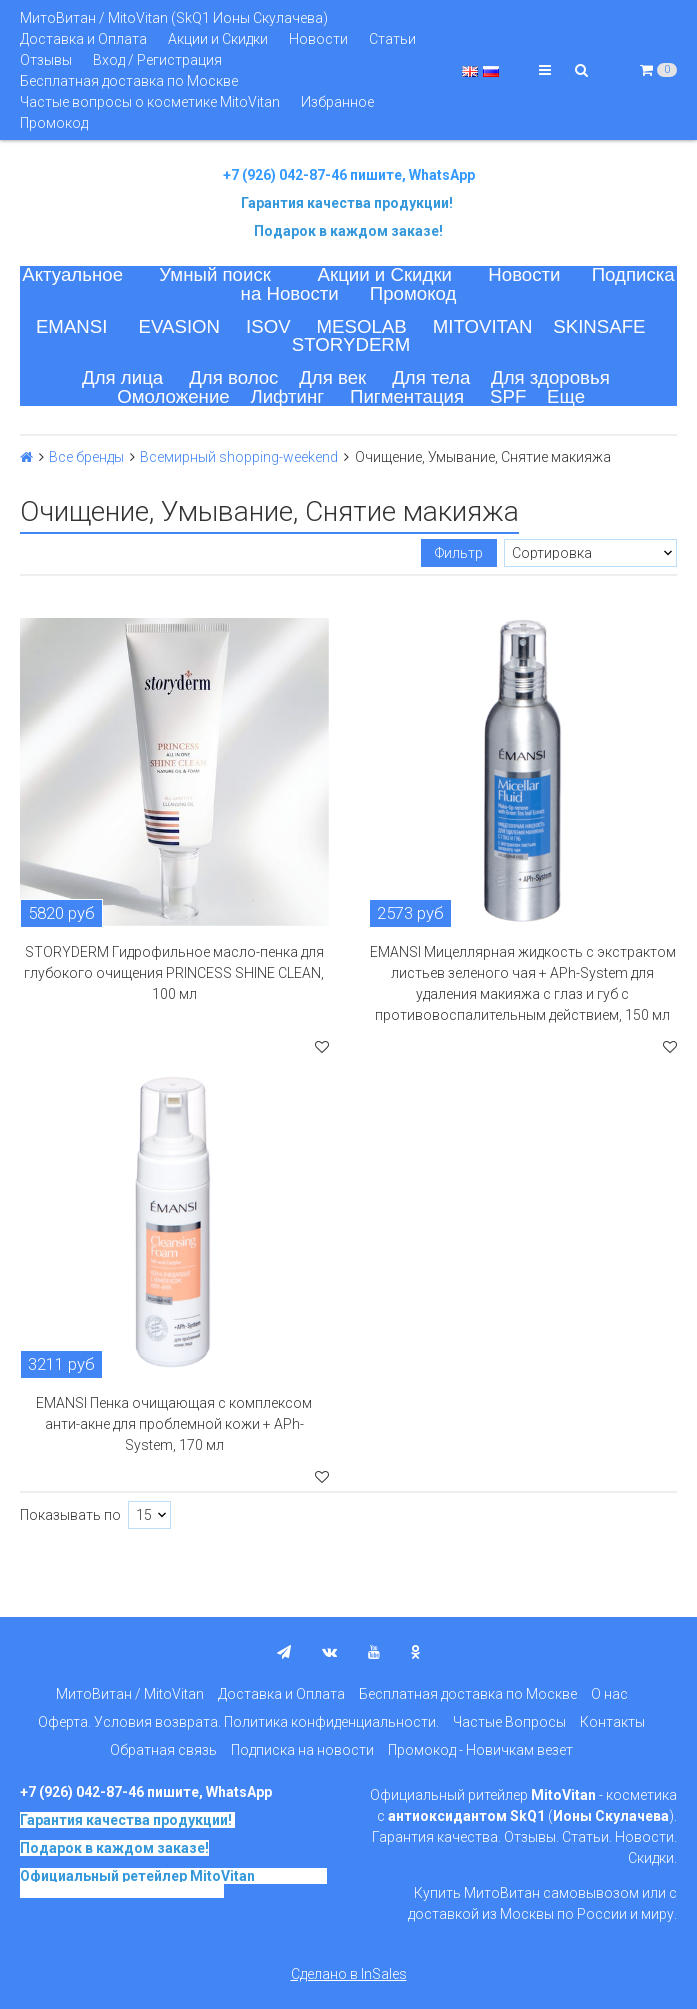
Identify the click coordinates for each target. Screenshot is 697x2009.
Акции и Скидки (218, 39)
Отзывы (46, 60)
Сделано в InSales (349, 1974)
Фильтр (459, 553)
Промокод (54, 123)
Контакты (612, 1722)
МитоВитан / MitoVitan (130, 1694)
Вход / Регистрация (157, 60)
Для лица (122, 377)
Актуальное (72, 274)
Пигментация (407, 396)
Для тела (431, 377)
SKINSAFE (599, 326)
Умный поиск (215, 274)
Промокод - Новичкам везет (480, 1750)
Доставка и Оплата (83, 39)
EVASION (180, 326)
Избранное (337, 102)
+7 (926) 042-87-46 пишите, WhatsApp (349, 175)
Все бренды (86, 457)
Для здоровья (550, 377)
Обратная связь (163, 1750)
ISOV (268, 326)
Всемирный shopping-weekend (239, 457)
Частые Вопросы (509, 1722)
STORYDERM (351, 344)
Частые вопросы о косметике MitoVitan (150, 102)
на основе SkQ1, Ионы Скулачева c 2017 (173, 1883)
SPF (508, 396)
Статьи (392, 39)
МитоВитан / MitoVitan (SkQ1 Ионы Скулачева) (174, 18)
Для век (332, 377)
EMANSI (72, 326)
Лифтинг (287, 396)
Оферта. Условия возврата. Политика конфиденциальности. (238, 1722)
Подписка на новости (302, 1750)
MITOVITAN (483, 326)
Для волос (233, 377)
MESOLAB (362, 326)
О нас (609, 1694)
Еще (566, 396)
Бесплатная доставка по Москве (129, 81)
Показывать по (70, 1515)
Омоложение (173, 396)
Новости (318, 39)
